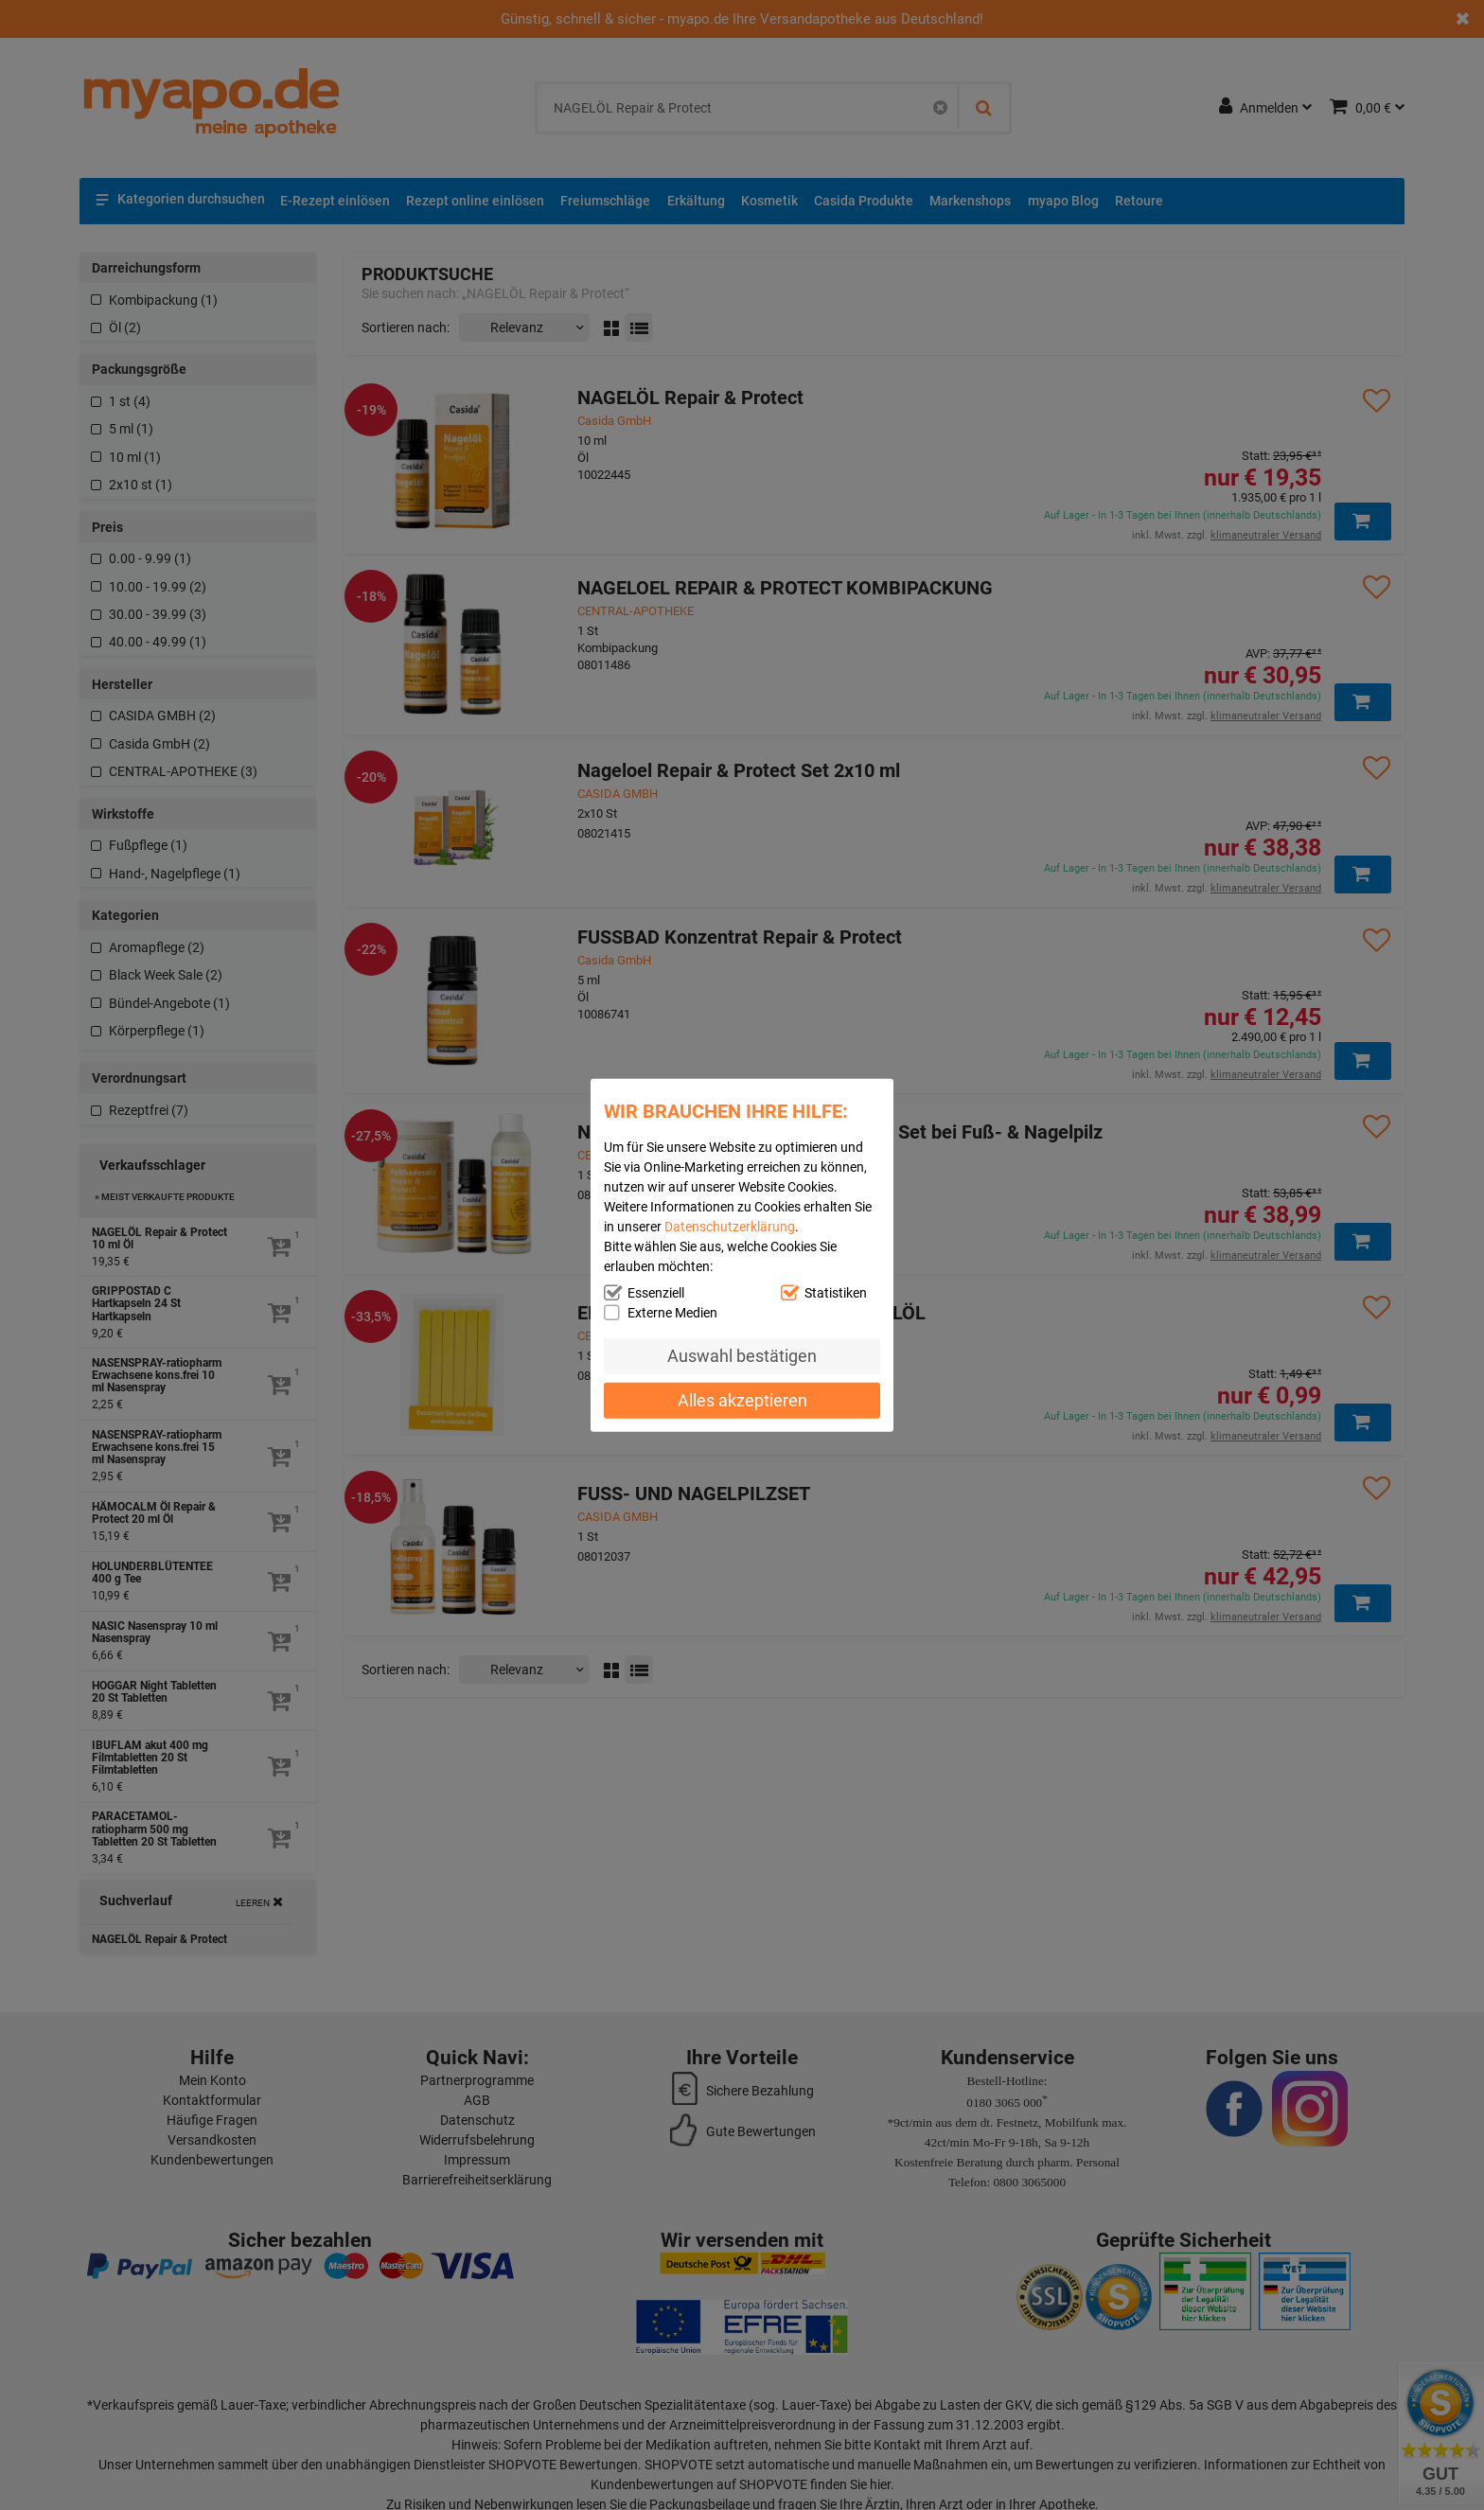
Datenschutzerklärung (729, 1226)
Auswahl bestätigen (742, 1356)
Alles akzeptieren (742, 1399)
